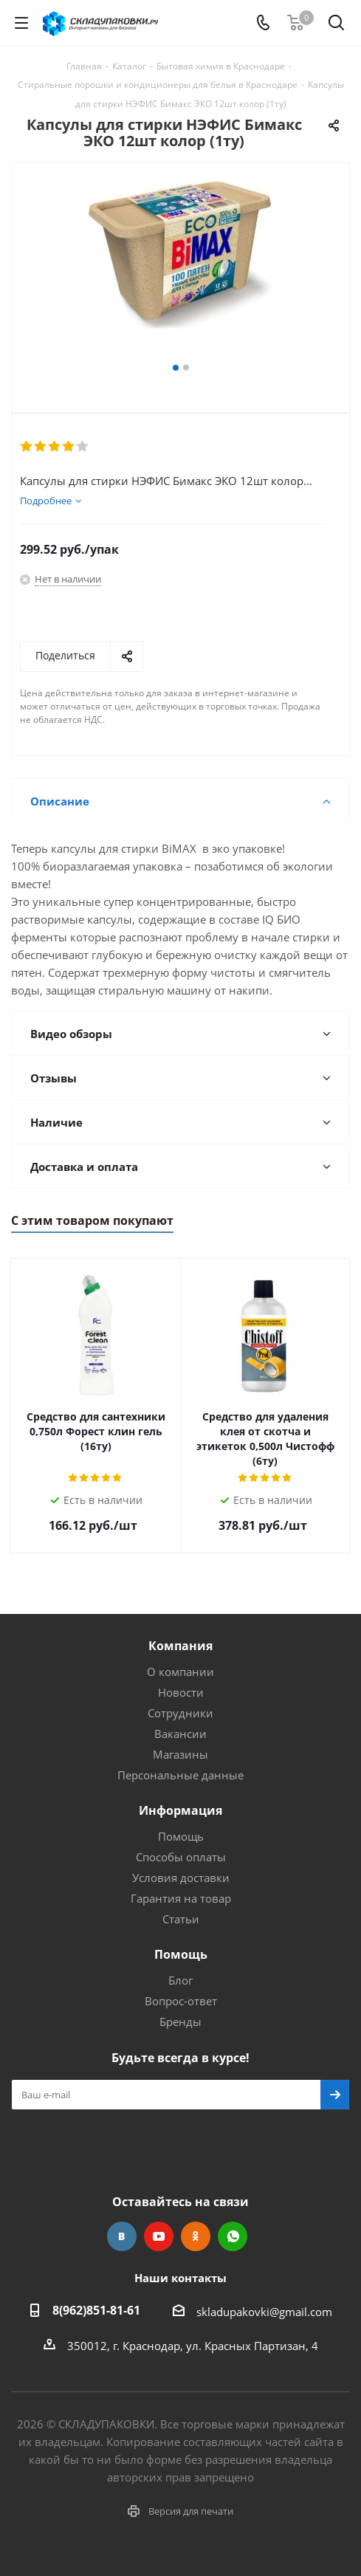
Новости (181, 1692)
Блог (180, 1980)
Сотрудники (180, 1713)
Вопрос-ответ (181, 2000)
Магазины (180, 1754)
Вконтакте (122, 2236)
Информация (180, 1810)
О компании (180, 1671)
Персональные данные (180, 1775)
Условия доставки (181, 1877)
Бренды (180, 2021)
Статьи (180, 1919)
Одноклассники (195, 2236)
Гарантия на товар (181, 1898)
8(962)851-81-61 (96, 2310)
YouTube (158, 2236)
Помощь (181, 1836)
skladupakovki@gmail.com (264, 2311)
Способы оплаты (181, 1856)
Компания (180, 1646)
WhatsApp (232, 2236)
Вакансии (180, 1733)
